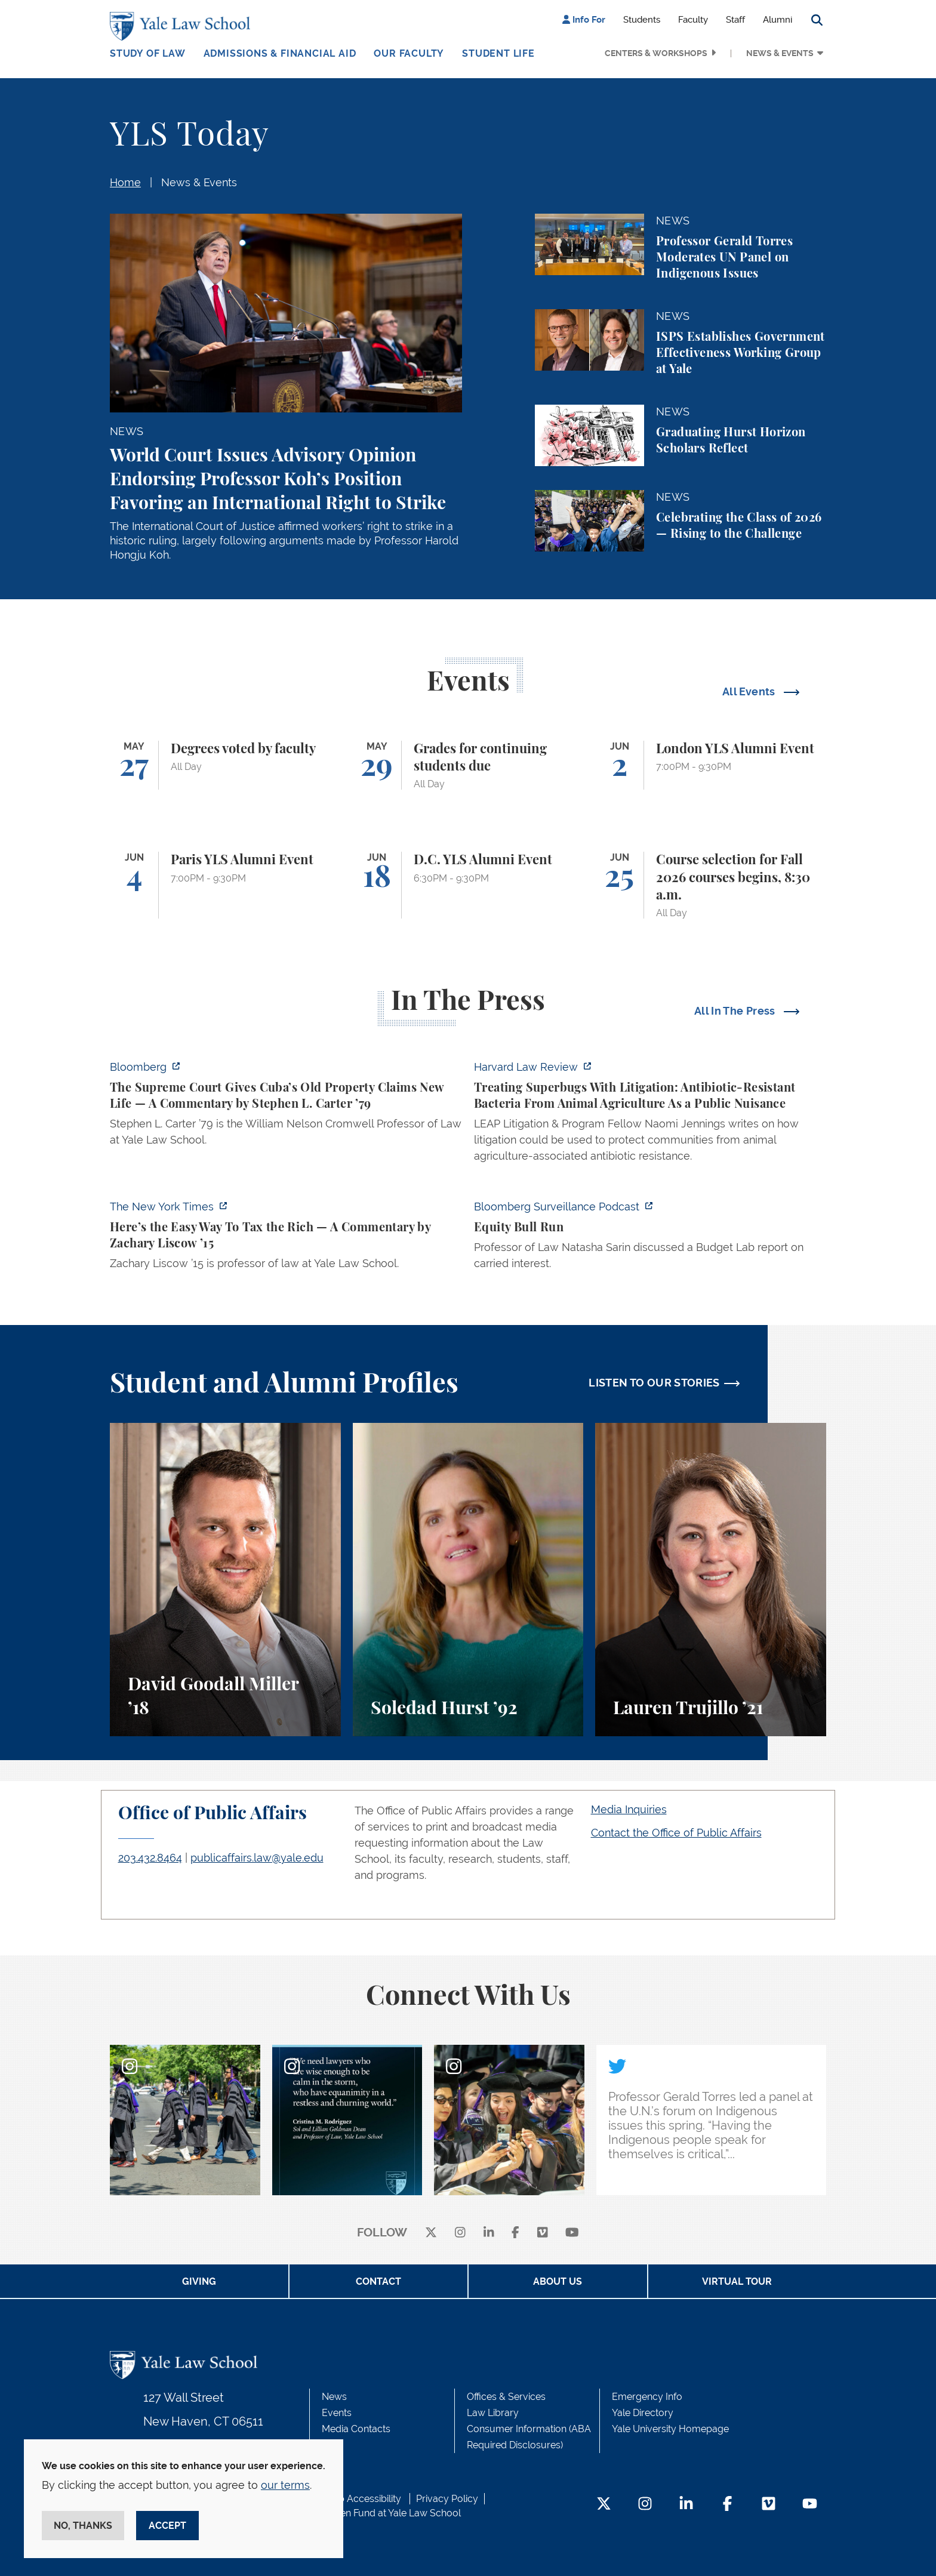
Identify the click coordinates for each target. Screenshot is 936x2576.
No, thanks (83, 2525)
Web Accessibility (362, 2498)
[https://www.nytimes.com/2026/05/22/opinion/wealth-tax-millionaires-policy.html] (286, 1238)
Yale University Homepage (670, 2429)
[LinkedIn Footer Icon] (686, 2504)
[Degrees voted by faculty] (225, 765)
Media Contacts (356, 2429)
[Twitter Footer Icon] (603, 2504)
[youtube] (572, 2233)
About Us (557, 2281)
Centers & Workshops (656, 53)
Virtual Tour (737, 2281)
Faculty (693, 19)
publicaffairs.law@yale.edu (257, 1857)
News (334, 2396)
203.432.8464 (150, 1857)
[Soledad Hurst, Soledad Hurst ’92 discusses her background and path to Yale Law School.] (468, 1579)
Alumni (777, 19)
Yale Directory (642, 2412)
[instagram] (460, 2233)
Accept (167, 2525)
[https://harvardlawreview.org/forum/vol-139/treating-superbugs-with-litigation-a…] (650, 1115)
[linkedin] (489, 2233)
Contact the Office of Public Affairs (676, 1832)
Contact (378, 2281)
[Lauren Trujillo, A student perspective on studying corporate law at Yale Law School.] (710, 1579)
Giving (199, 2281)
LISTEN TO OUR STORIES (654, 1382)
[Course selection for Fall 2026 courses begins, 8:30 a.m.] (710, 885)
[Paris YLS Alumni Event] (225, 885)
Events (337, 2412)
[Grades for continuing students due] (468, 765)
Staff (735, 19)
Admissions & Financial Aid (280, 53)
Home (125, 182)
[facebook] (515, 2233)
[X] (431, 2233)
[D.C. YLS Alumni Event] (468, 885)
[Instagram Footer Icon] (645, 2504)
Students (641, 19)
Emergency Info (647, 2396)
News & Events (780, 53)
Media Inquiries (629, 1809)
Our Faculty (409, 53)
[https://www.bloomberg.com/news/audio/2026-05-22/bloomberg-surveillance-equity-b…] (650, 1238)
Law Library (493, 2412)
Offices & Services (506, 2396)
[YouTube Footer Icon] (809, 2504)
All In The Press (736, 1010)
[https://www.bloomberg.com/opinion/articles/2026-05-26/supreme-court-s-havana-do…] (286, 1107)
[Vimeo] (542, 2233)
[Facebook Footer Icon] (727, 2504)
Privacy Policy (447, 2498)
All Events (750, 691)
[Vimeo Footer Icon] (768, 2504)
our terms (285, 2485)
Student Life (498, 53)
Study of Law (148, 53)
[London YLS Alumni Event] (710, 765)
